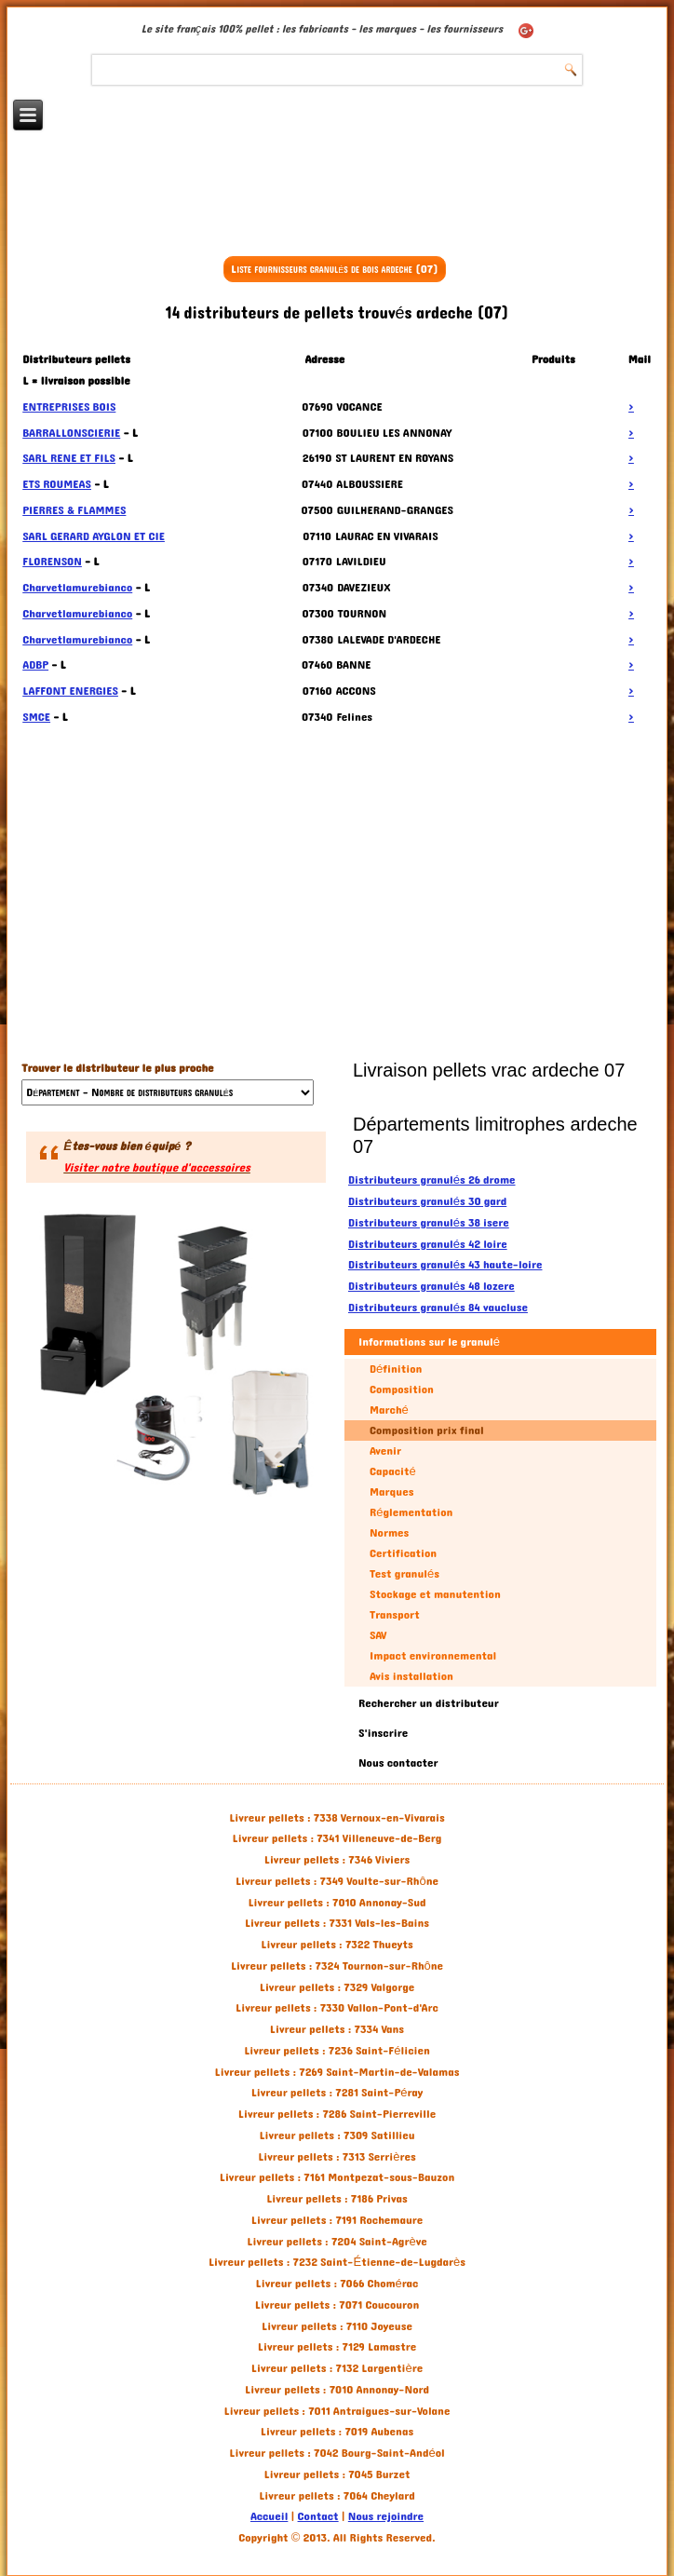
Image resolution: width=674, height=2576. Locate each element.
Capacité (393, 1471)
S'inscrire (383, 1733)
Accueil (269, 2516)
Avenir (385, 1451)
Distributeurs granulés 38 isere (428, 1223)
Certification (403, 1553)
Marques (391, 1492)
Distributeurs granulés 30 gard (427, 1201)
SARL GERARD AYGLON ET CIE (93, 536)
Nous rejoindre (386, 2516)
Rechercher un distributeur (428, 1703)
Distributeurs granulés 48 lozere (431, 1286)
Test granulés (404, 1574)
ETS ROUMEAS (56, 484)
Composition (402, 1389)
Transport (395, 1615)
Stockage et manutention (435, 1594)
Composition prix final (427, 1430)
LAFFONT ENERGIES (70, 691)
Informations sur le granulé (429, 1342)
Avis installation (411, 1676)
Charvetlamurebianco (77, 587)
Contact (318, 2516)
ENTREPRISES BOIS (68, 407)
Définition (396, 1369)
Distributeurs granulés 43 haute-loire (445, 1265)
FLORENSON (52, 561)
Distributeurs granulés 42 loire (427, 1244)
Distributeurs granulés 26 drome (432, 1180)
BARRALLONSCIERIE (71, 433)
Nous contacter (398, 1763)
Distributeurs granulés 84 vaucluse (438, 1307)
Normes (389, 1533)
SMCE (36, 717)
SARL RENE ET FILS (68, 458)
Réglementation (411, 1512)
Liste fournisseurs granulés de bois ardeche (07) (334, 269)
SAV (378, 1635)
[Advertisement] (337, 202)
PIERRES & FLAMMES (74, 510)
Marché (389, 1410)
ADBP (35, 665)
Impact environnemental (433, 1656)
